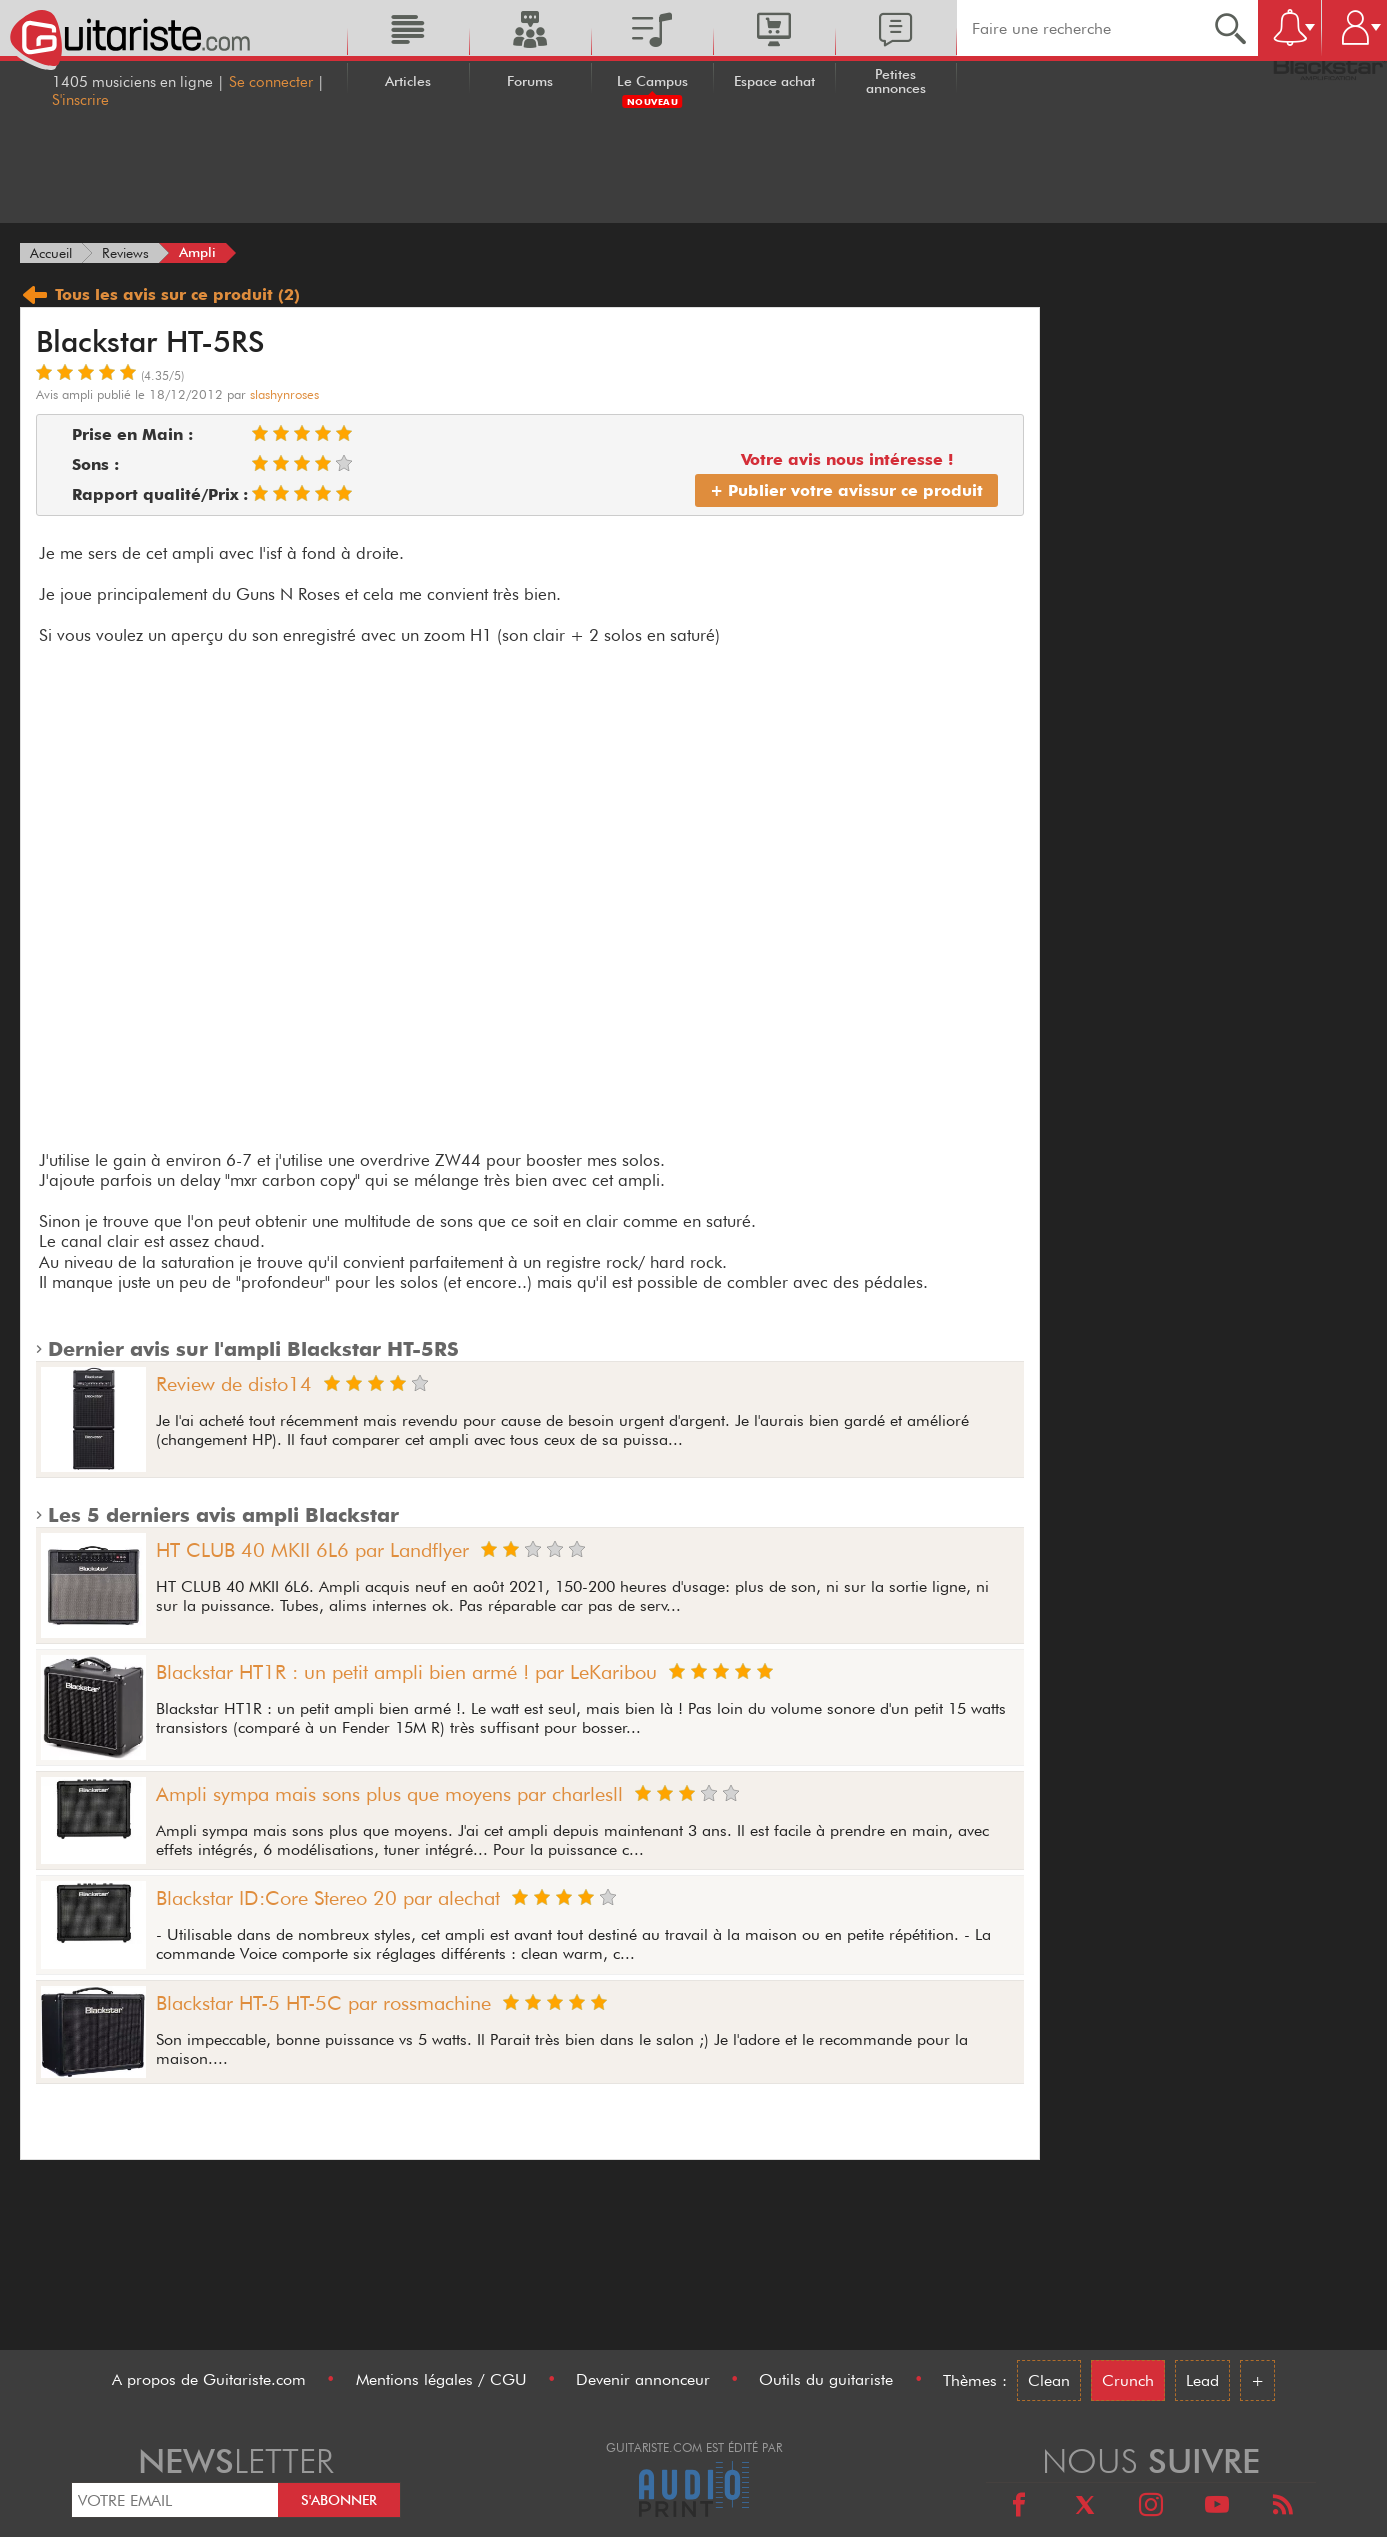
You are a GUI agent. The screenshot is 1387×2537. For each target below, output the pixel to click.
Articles (408, 81)
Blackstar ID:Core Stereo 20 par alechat (328, 1898)
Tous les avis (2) (160, 294)
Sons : (95, 464)
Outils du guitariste (826, 2379)
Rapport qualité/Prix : (160, 494)
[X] (1085, 2507)
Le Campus (652, 81)
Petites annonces (896, 81)
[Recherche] (1230, 28)
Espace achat (774, 81)
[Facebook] (1019, 2507)
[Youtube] (1217, 2507)
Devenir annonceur (643, 2379)
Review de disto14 (234, 1384)
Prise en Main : (132, 434)
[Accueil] (51, 253)
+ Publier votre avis (846, 490)
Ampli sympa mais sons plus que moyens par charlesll (389, 1794)
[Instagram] (1151, 2507)
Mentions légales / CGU (441, 2379)
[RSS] (1283, 2507)
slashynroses (284, 394)
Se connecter (271, 82)
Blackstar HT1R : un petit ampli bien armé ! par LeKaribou (406, 1672)
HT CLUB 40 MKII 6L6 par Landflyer (312, 1550)
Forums (530, 81)
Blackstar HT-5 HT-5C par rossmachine (323, 2003)
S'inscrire (80, 100)
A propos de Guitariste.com (209, 2379)
